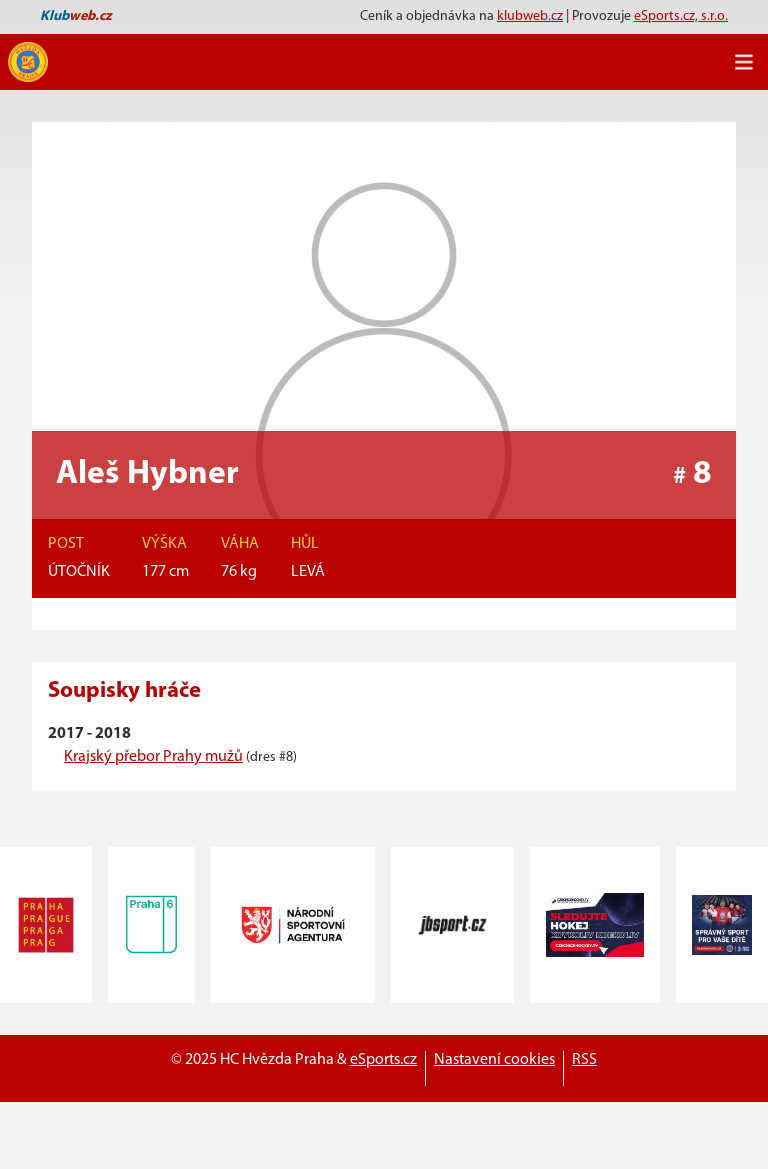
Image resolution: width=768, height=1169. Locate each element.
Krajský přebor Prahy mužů (153, 757)
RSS (584, 1060)
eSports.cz (383, 1060)
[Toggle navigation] (744, 62)
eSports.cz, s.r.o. (681, 16)
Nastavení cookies (494, 1060)
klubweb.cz (530, 16)
